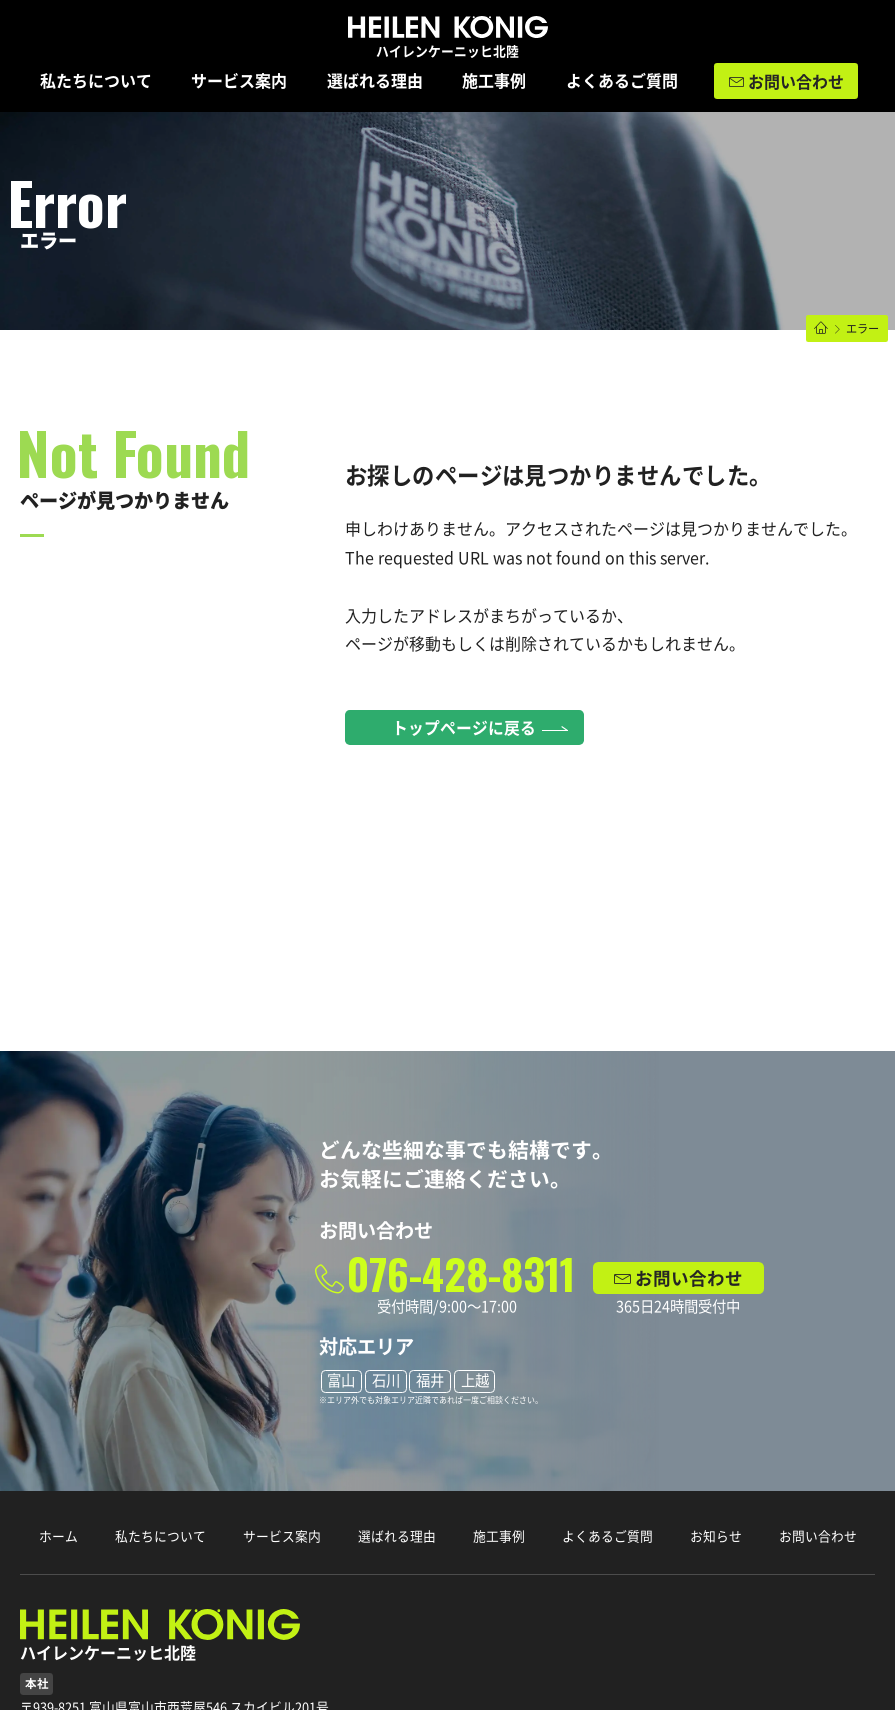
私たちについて (96, 81)
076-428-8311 (461, 1274)
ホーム (58, 1536)
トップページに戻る (464, 728)
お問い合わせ (796, 82)
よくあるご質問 (622, 81)
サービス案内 (239, 81)
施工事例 (494, 81)
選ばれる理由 (375, 81)
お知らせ (716, 1536)
